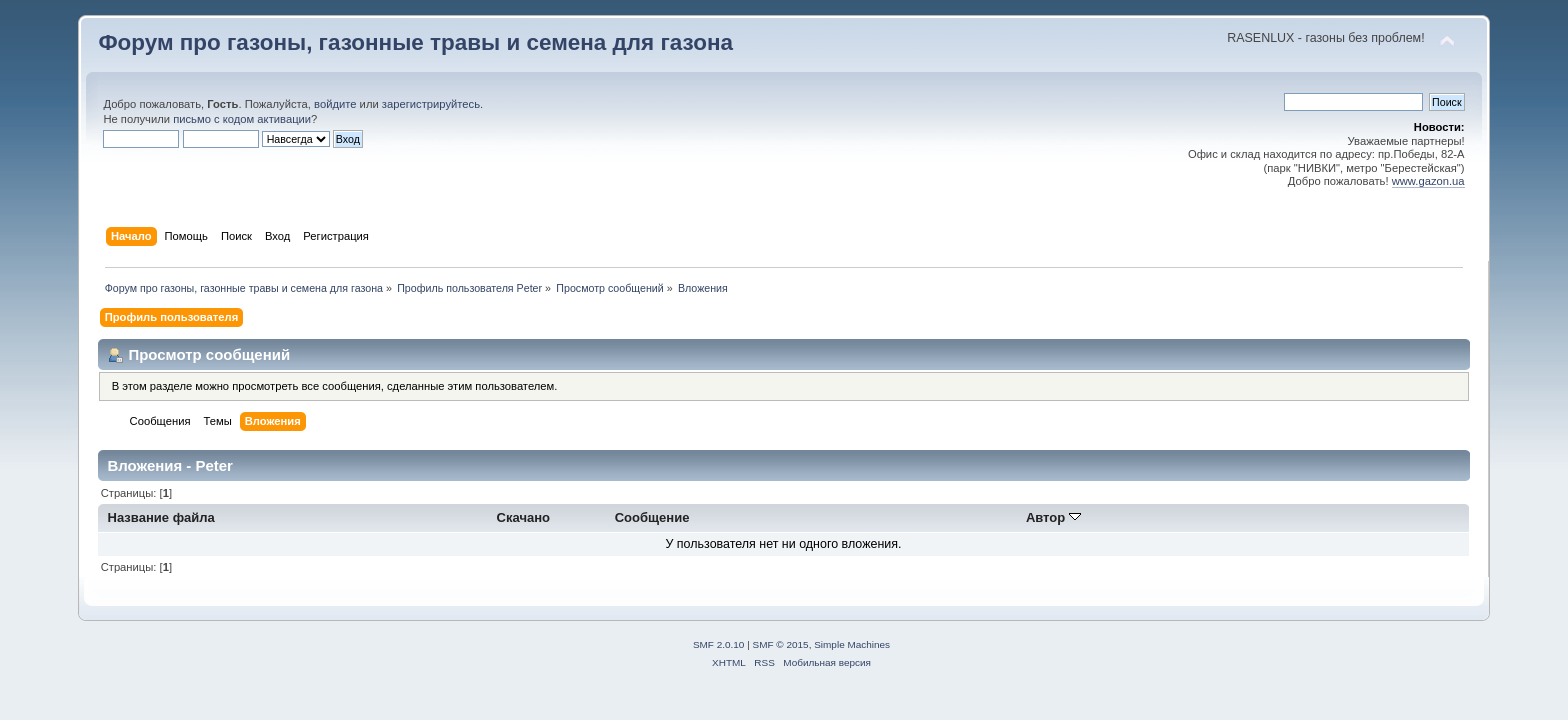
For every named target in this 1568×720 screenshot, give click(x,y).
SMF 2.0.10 (719, 644)
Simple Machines (852, 644)
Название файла (161, 517)
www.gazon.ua (1428, 181)
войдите (335, 104)
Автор (1053, 517)
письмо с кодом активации (242, 119)
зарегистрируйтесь (431, 104)
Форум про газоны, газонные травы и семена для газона (415, 42)
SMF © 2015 (781, 644)
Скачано (524, 517)
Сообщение (652, 517)
